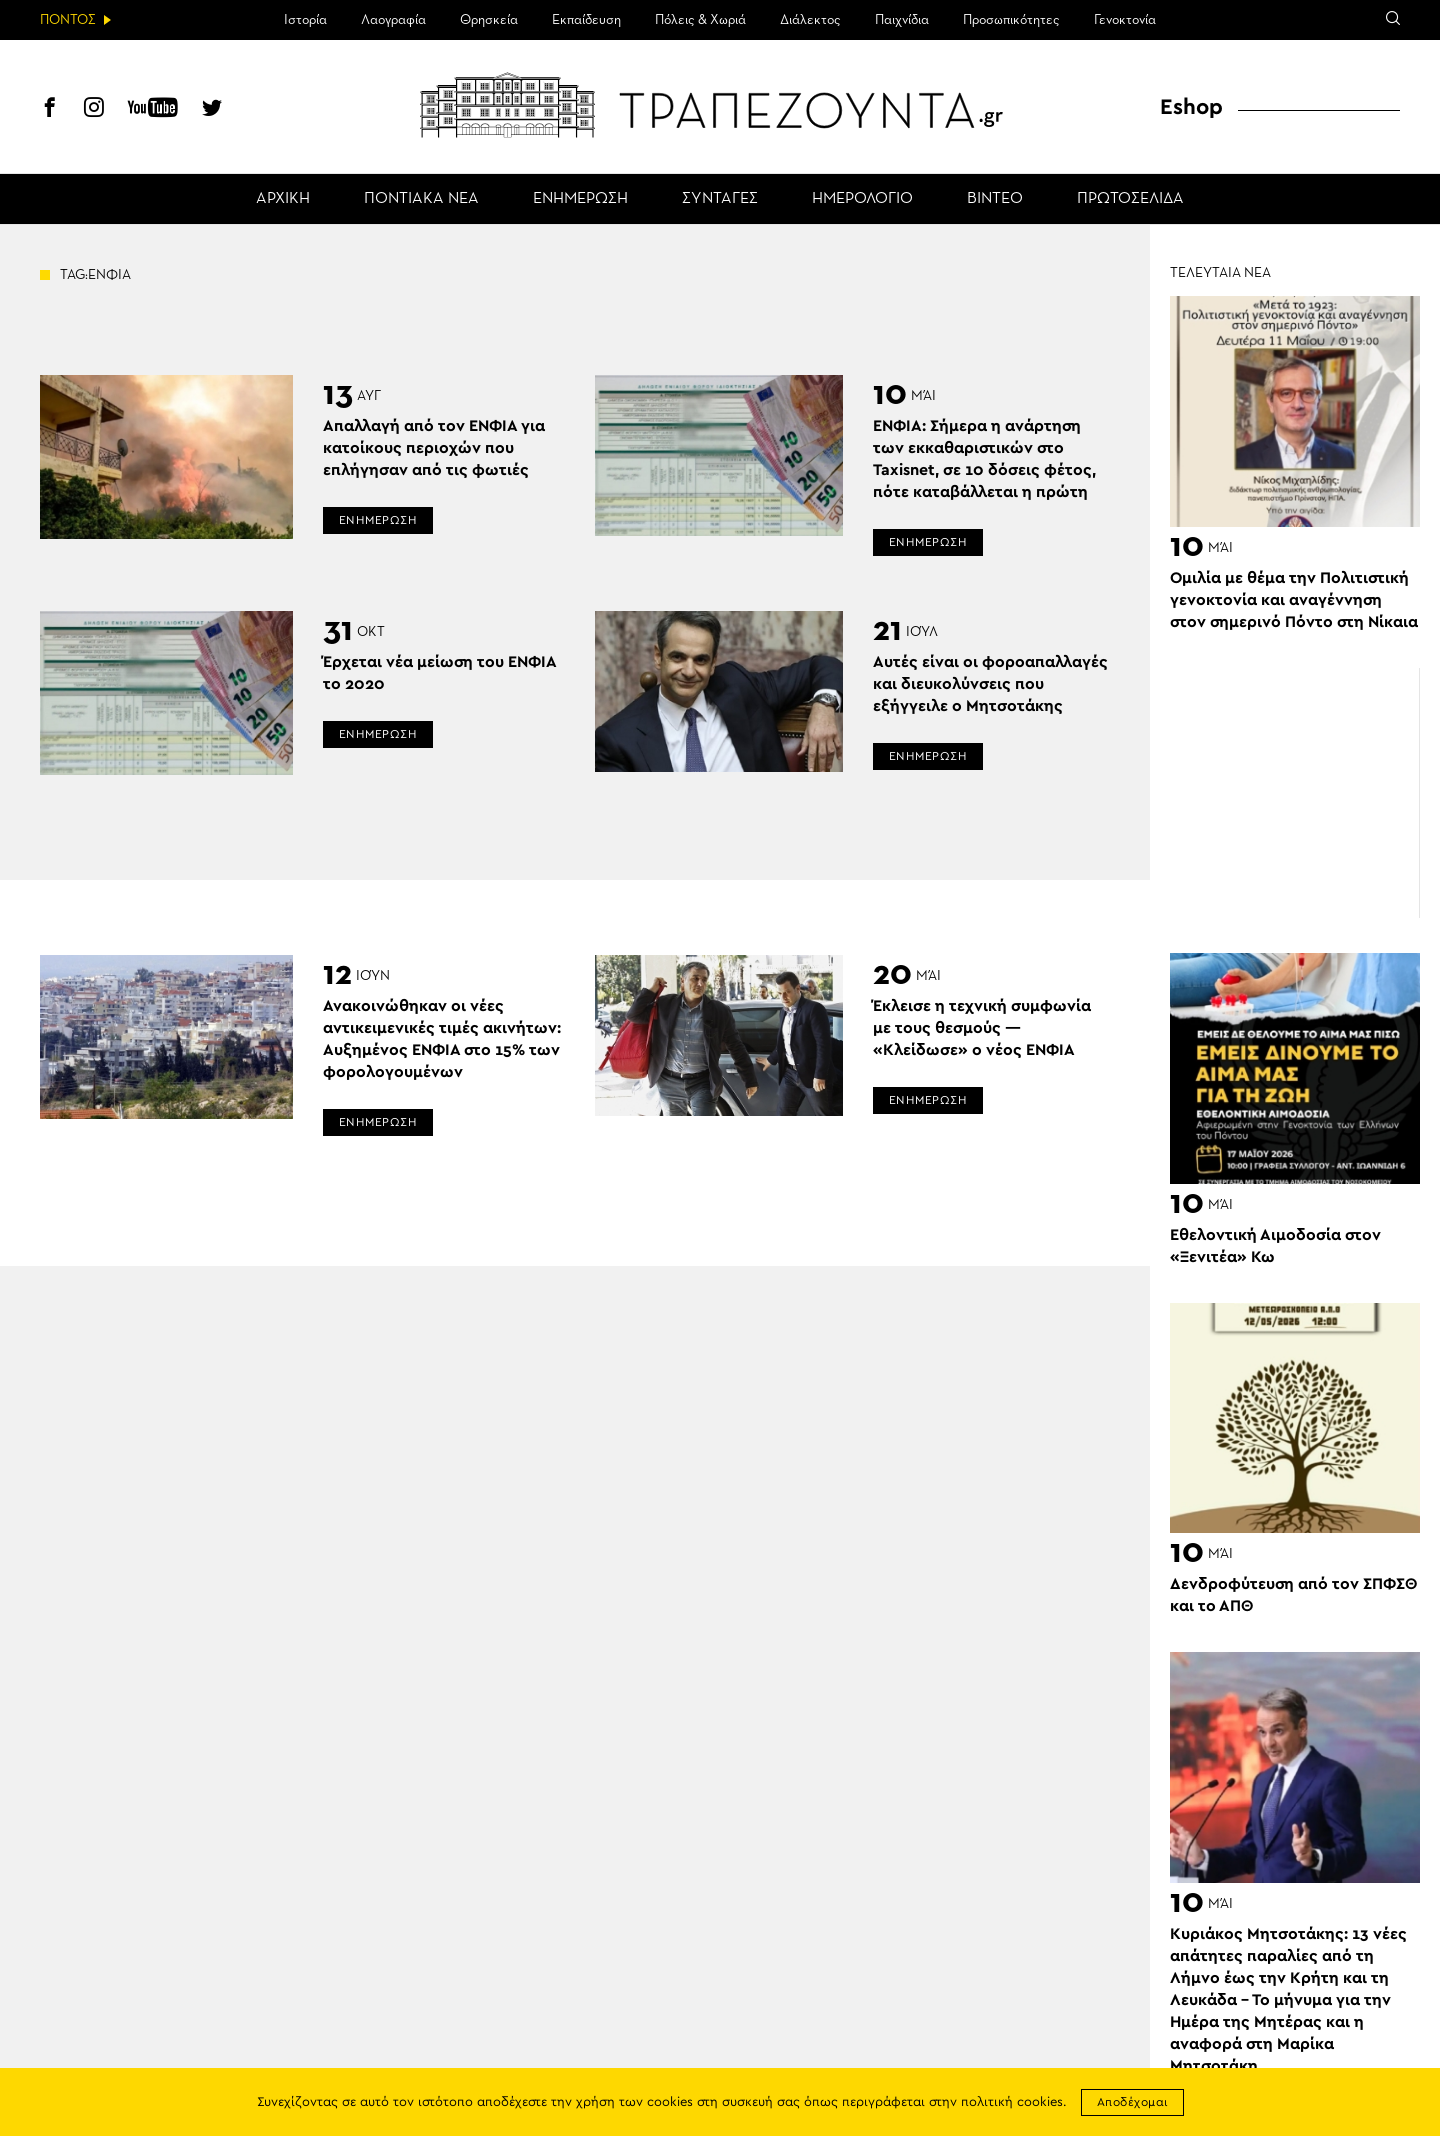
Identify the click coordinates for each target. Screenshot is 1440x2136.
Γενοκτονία (1125, 20)
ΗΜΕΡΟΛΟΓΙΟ (862, 199)
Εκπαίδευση (586, 20)
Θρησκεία (489, 20)
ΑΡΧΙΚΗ (283, 199)
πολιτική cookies (1012, 2102)
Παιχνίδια (902, 20)
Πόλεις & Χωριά (700, 20)
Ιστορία (305, 20)
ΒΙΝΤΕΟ (995, 199)
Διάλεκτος (810, 20)
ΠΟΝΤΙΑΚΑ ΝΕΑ (421, 199)
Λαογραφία (393, 20)
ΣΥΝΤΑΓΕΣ (720, 199)
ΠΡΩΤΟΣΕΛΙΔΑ (1130, 199)
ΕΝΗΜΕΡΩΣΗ (580, 199)
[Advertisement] (1295, 793)
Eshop (1191, 107)
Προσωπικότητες (1011, 20)
